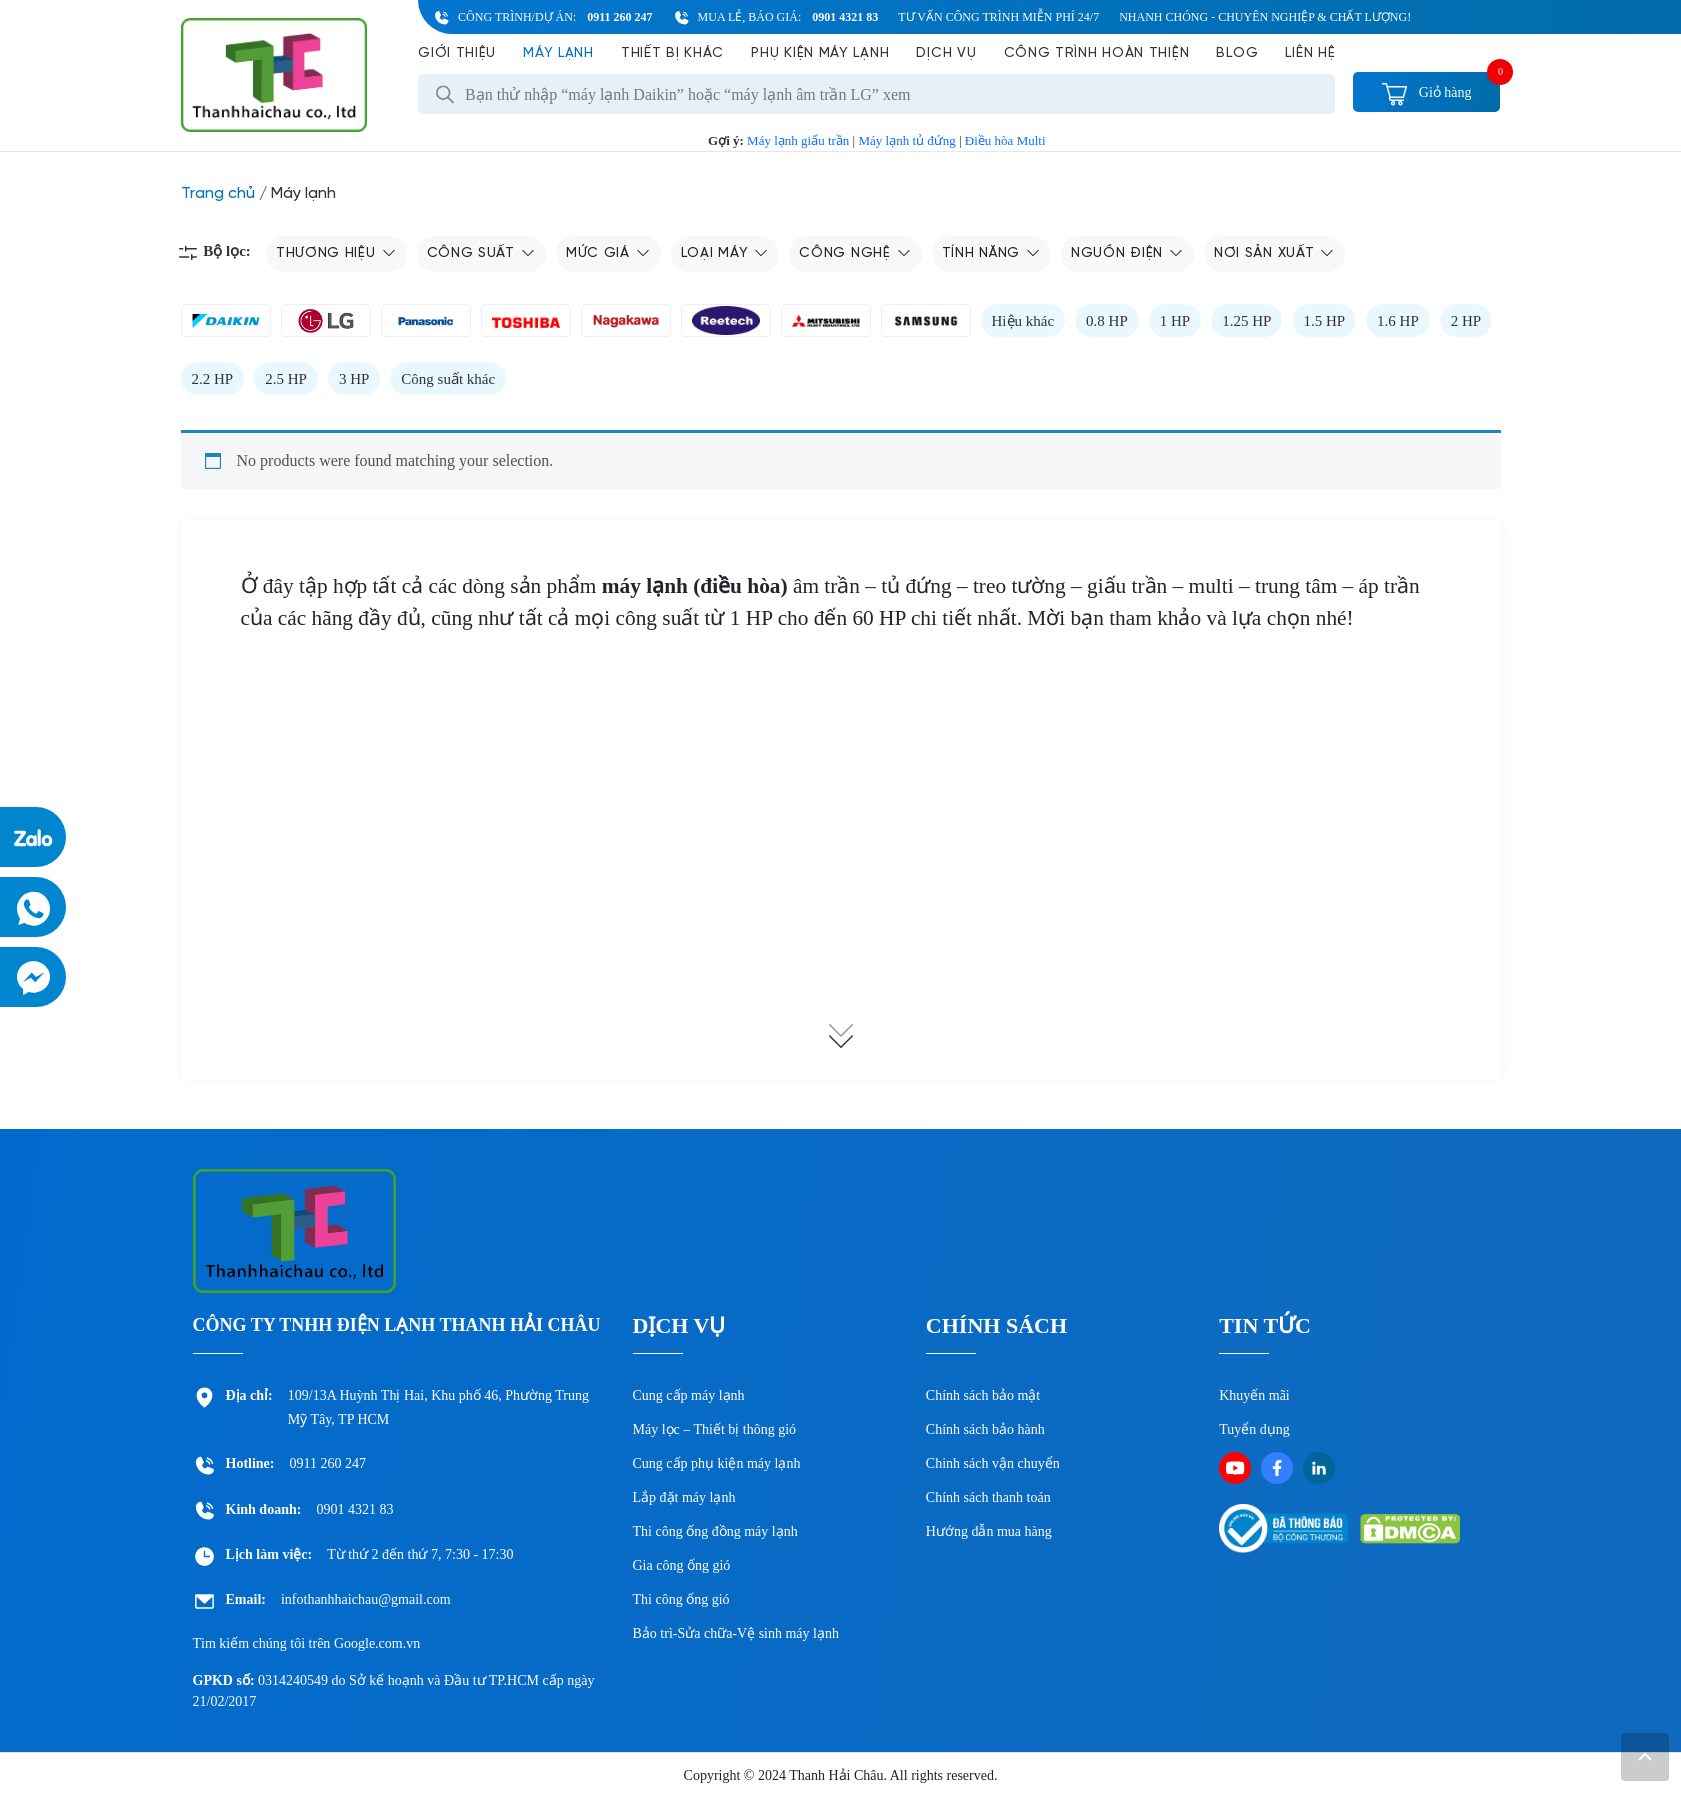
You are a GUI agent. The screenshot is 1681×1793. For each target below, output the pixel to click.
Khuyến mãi (1254, 1395)
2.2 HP (213, 379)
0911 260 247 (619, 17)
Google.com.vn (377, 1643)
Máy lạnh (558, 53)
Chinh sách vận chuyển (993, 1463)
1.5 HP (1324, 321)
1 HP (1175, 321)
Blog (1237, 53)
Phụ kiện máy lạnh (820, 53)
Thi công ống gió (681, 1599)
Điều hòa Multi (1005, 140)
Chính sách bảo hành (985, 1429)
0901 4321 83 (845, 17)
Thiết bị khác (672, 53)
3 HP (354, 379)
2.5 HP (286, 379)
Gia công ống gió (682, 1565)
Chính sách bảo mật (983, 1395)
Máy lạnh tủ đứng (906, 140)
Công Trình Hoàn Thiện (1097, 53)
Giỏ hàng (1426, 92)
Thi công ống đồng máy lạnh (715, 1531)
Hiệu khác (1023, 321)
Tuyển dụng (1254, 1429)
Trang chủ (218, 193)
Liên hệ (1310, 53)
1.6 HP (1398, 321)
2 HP (1466, 321)
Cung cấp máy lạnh (689, 1395)
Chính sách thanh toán (988, 1497)
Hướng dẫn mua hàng (989, 1531)
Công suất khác (448, 379)
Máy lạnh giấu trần (798, 140)
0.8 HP (1107, 321)
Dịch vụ (946, 53)
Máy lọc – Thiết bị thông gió (715, 1429)
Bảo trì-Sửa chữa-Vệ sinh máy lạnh (736, 1633)
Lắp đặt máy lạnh (684, 1497)
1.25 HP (1246, 321)
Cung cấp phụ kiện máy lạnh (717, 1463)
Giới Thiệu (457, 53)
